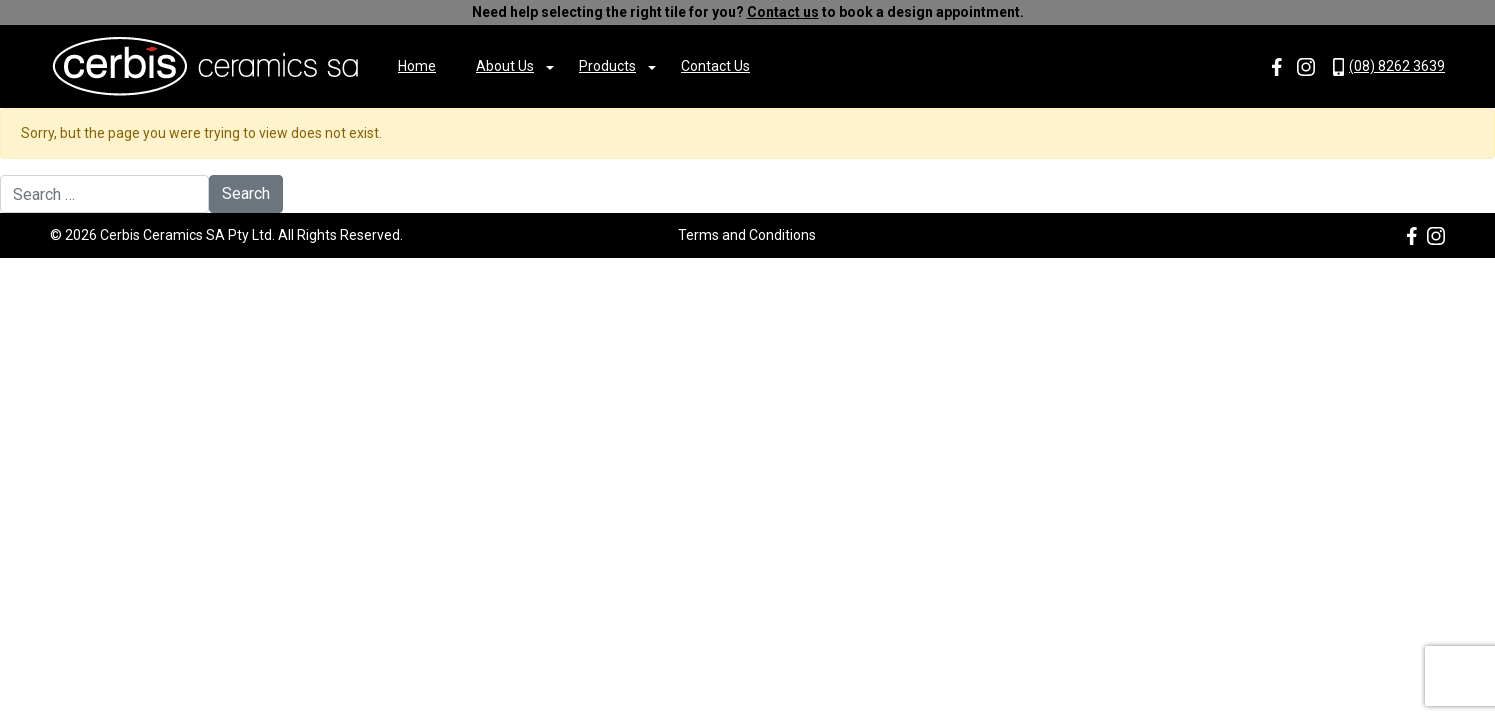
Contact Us (715, 66)
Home (417, 66)
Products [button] (607, 66)
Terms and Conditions (747, 235)
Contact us (783, 12)
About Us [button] (505, 66)
